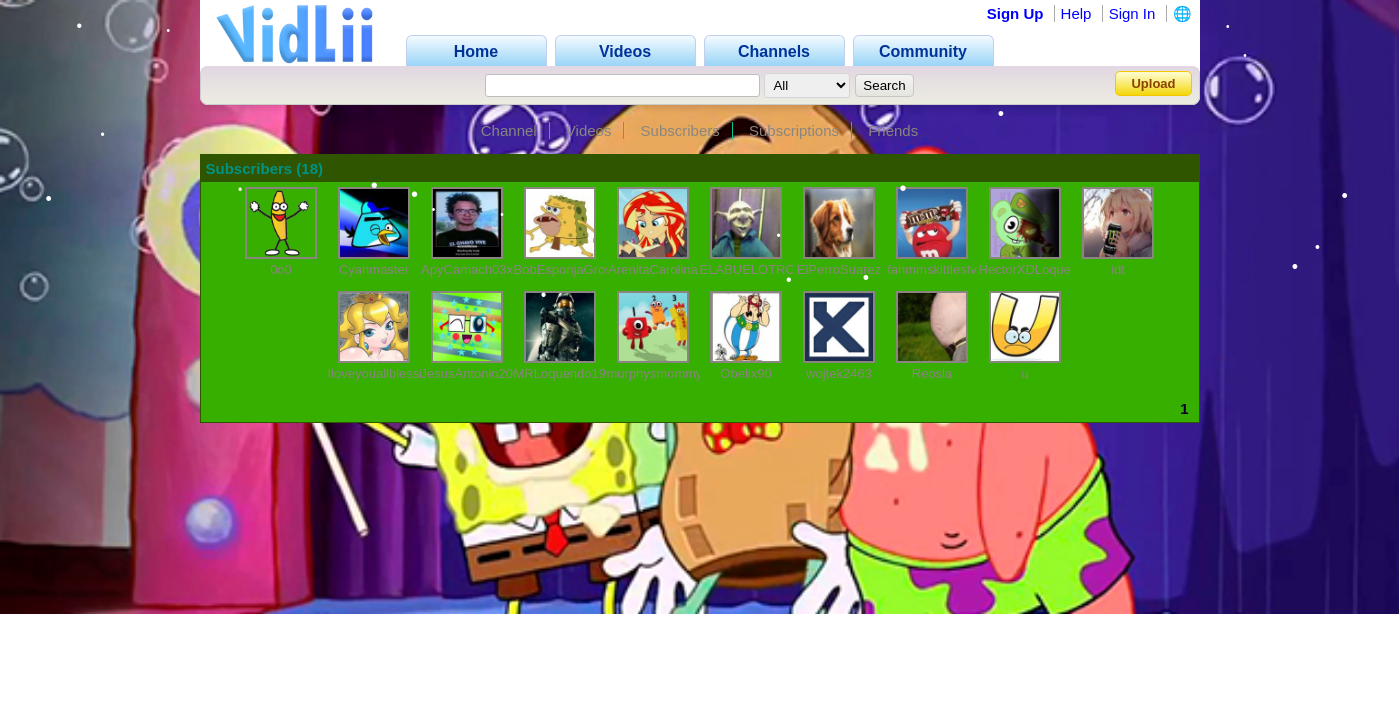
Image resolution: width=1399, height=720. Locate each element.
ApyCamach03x (467, 269)
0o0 (281, 269)
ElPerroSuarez (839, 269)
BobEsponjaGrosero (572, 269)
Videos (589, 130)
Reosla (932, 373)
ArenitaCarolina (653, 269)
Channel (509, 130)
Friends (893, 130)
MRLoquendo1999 (567, 373)
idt (1118, 269)
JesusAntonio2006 (474, 373)
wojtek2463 (839, 373)
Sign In (1132, 13)
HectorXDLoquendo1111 (1050, 269)
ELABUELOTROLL (755, 269)
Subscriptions (794, 130)
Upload (1153, 83)
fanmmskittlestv (932, 269)
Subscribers (680, 130)
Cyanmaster (374, 269)
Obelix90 (745, 373)
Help (1076, 13)
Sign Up (1015, 13)
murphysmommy (655, 373)
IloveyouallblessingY (387, 373)
